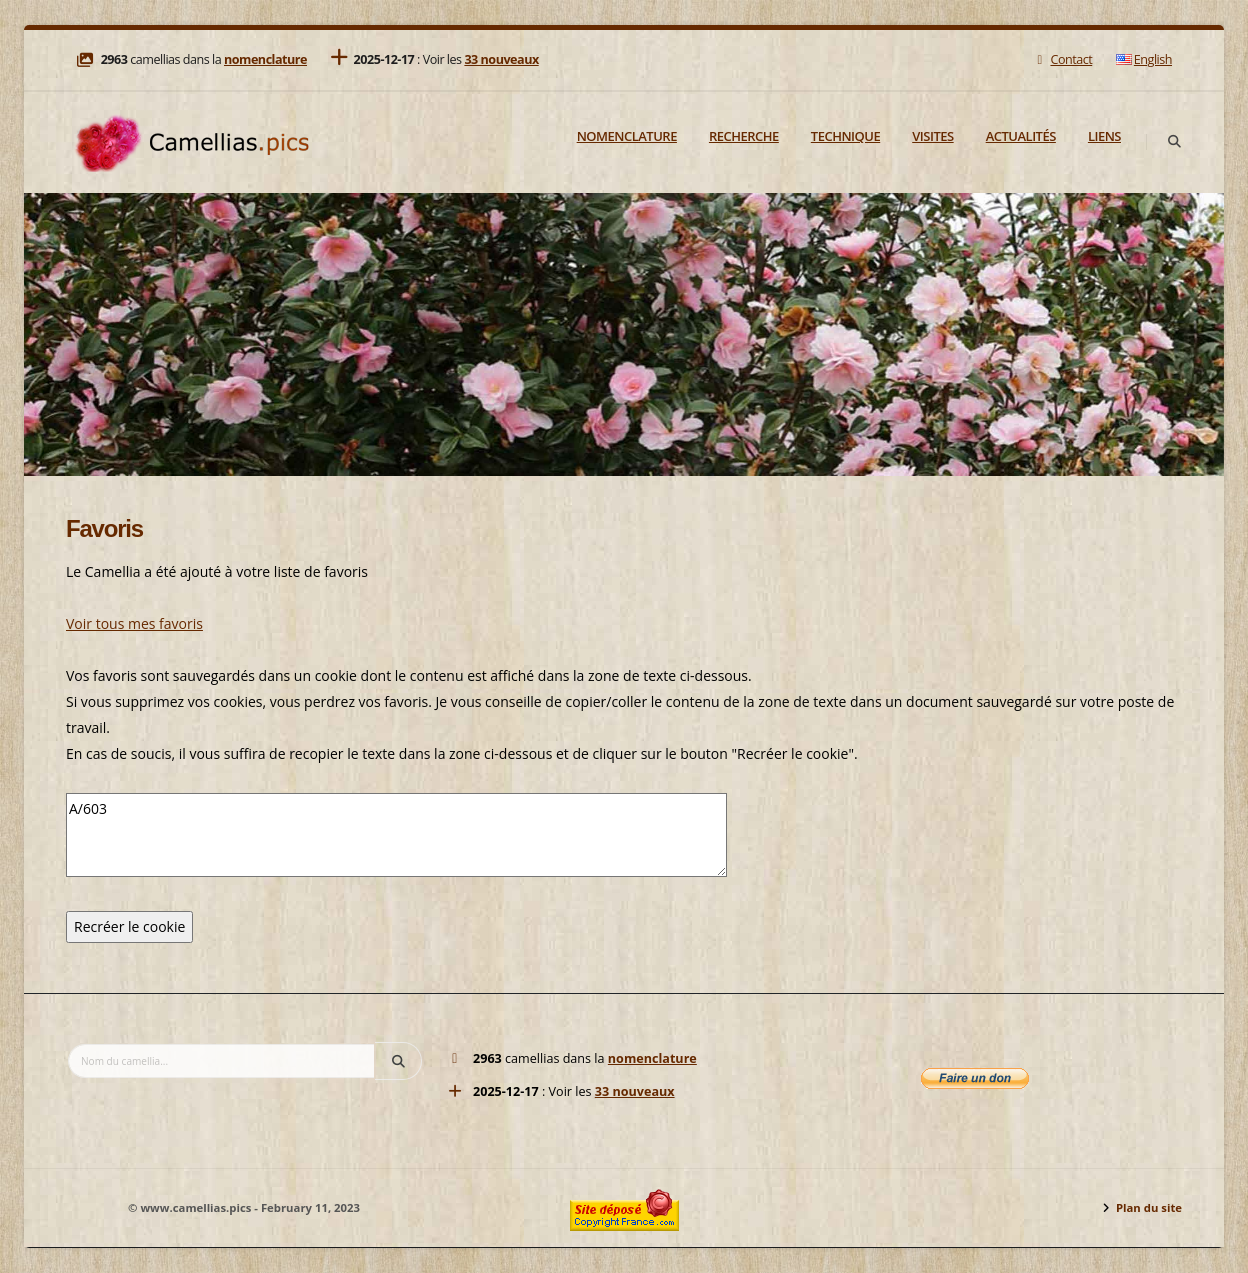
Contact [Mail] (1062, 59)
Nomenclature (627, 136)
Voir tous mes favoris (134, 623)
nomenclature (265, 59)
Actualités (1021, 136)
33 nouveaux (501, 59)
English (1144, 59)
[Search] (1174, 142)
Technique (845, 136)
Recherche (744, 136)
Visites (932, 136)
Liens (1104, 136)
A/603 (396, 835)
